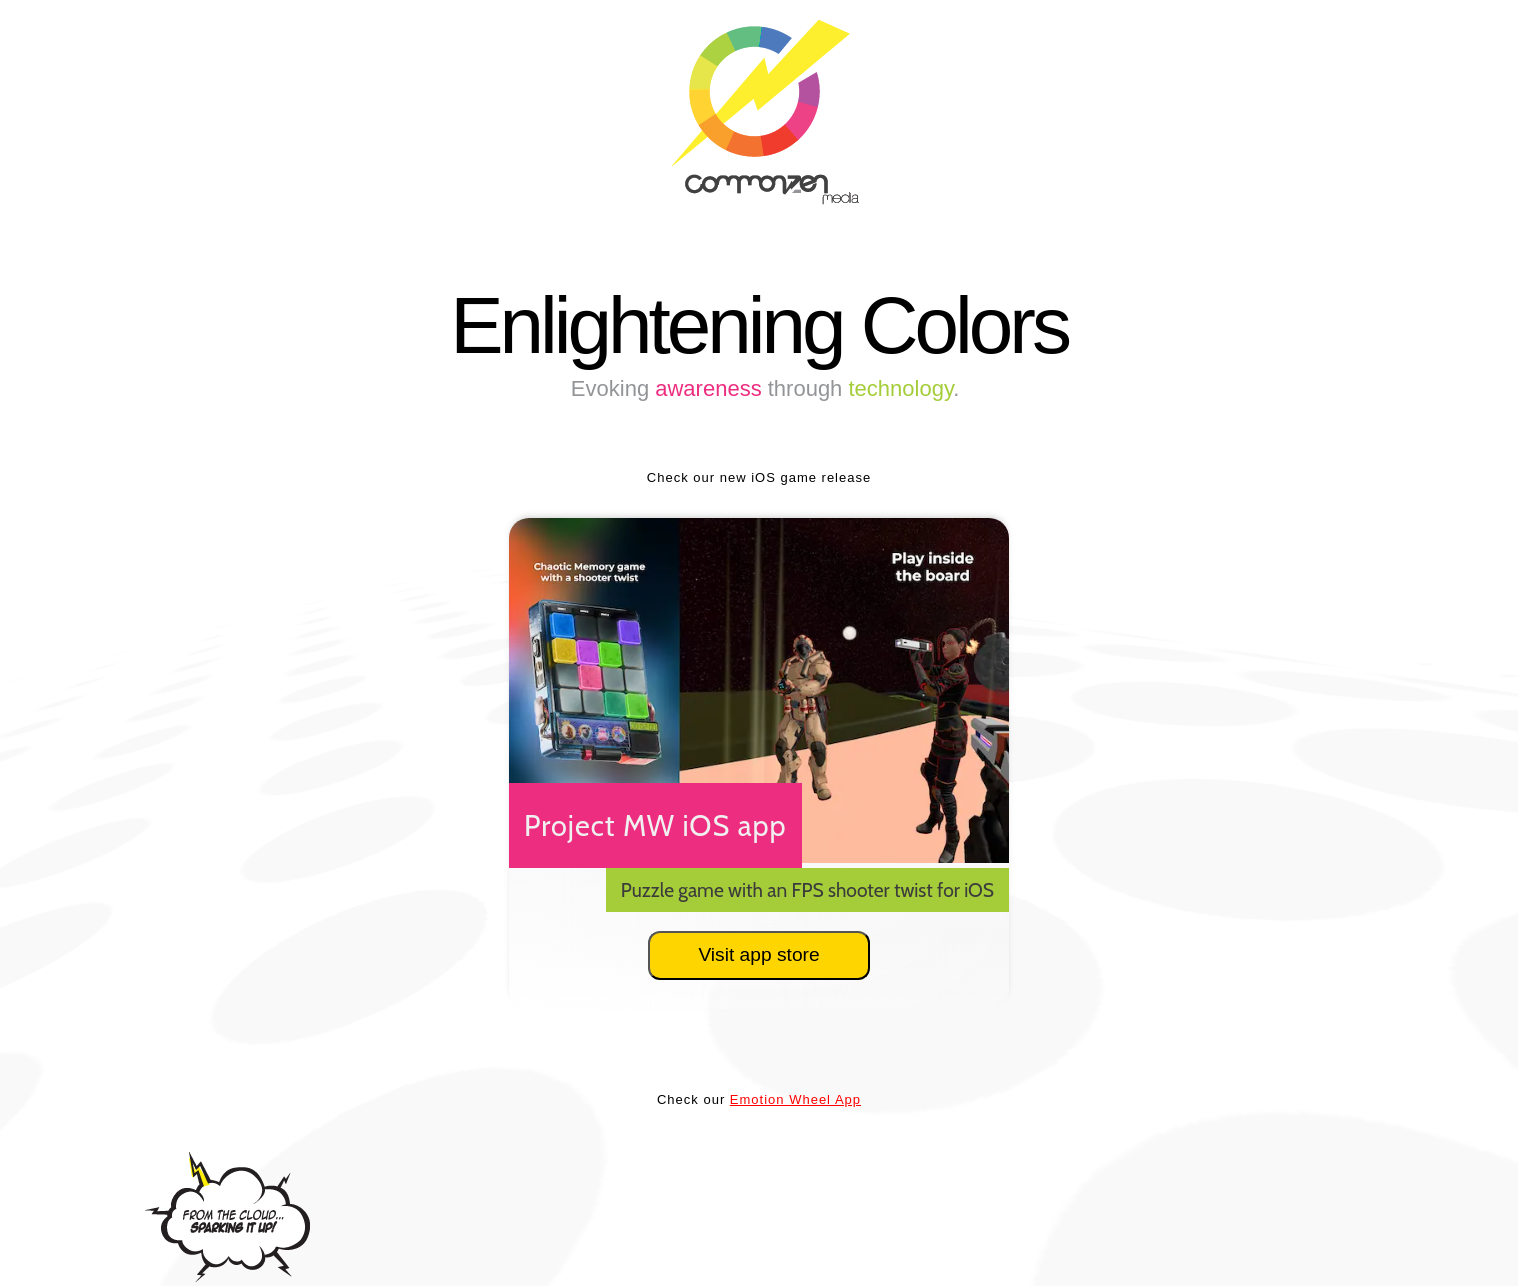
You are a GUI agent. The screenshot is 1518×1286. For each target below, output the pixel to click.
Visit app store (758, 954)
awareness (708, 388)
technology (900, 388)
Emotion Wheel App (795, 1099)
